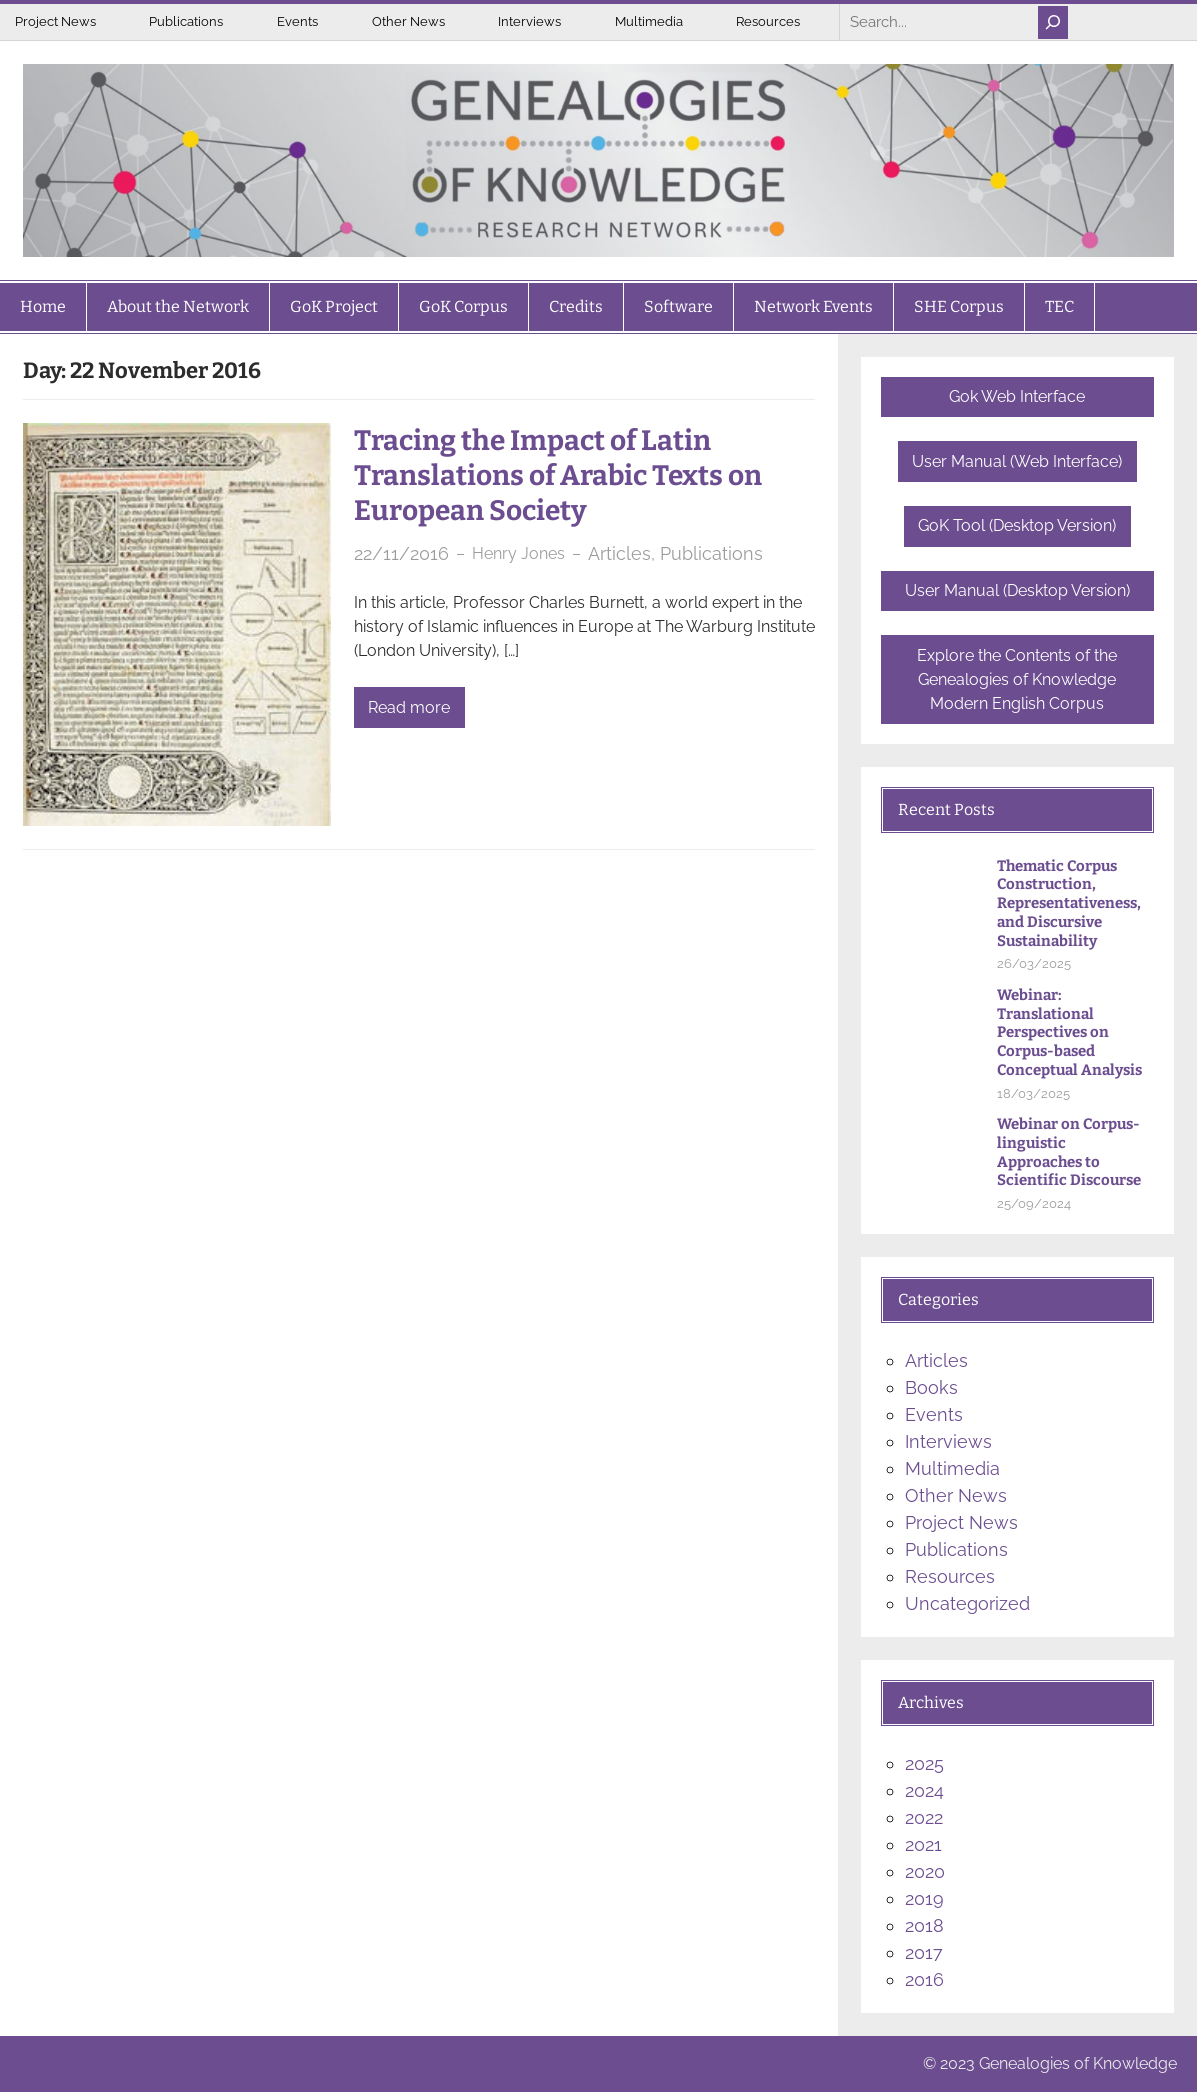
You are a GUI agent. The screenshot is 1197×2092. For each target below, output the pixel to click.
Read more (409, 707)
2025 (924, 1763)
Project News (55, 21)
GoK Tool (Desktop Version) (1017, 525)
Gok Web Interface (1017, 396)
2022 (924, 1817)
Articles (619, 553)
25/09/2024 (1034, 1203)
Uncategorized (967, 1603)
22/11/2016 (401, 553)
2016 (924, 1979)
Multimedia (649, 21)
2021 (923, 1844)
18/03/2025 (1033, 1093)
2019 (924, 1898)
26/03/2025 (1034, 963)
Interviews (529, 21)
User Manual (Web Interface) (1017, 461)
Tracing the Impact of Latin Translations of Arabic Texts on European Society (558, 475)
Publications (186, 21)
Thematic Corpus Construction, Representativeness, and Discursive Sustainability (1069, 903)
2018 (924, 1925)
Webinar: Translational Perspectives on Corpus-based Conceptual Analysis (1069, 1032)
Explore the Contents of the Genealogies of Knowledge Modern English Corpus (1017, 679)
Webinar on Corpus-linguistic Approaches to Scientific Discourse (1069, 1152)
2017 (924, 1952)
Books (931, 1387)
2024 (924, 1790)
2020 (925, 1871)
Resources (768, 21)
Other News (408, 21)
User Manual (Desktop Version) (1017, 590)
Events (297, 21)
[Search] (1053, 22)
